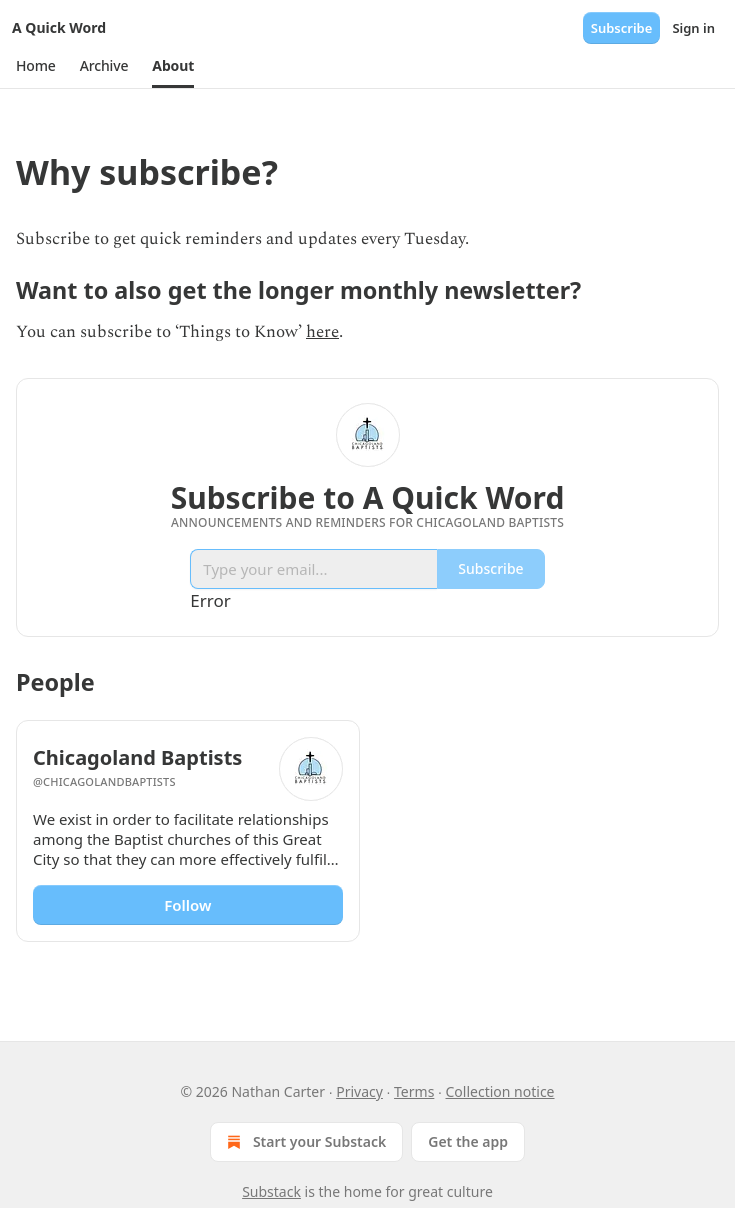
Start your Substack (304, 1142)
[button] (36, 66)
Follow (187, 905)
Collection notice (500, 1091)
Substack (271, 1191)
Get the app (468, 1141)
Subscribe (622, 28)
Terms (414, 1091)
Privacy (359, 1091)
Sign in (693, 28)
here (322, 332)
